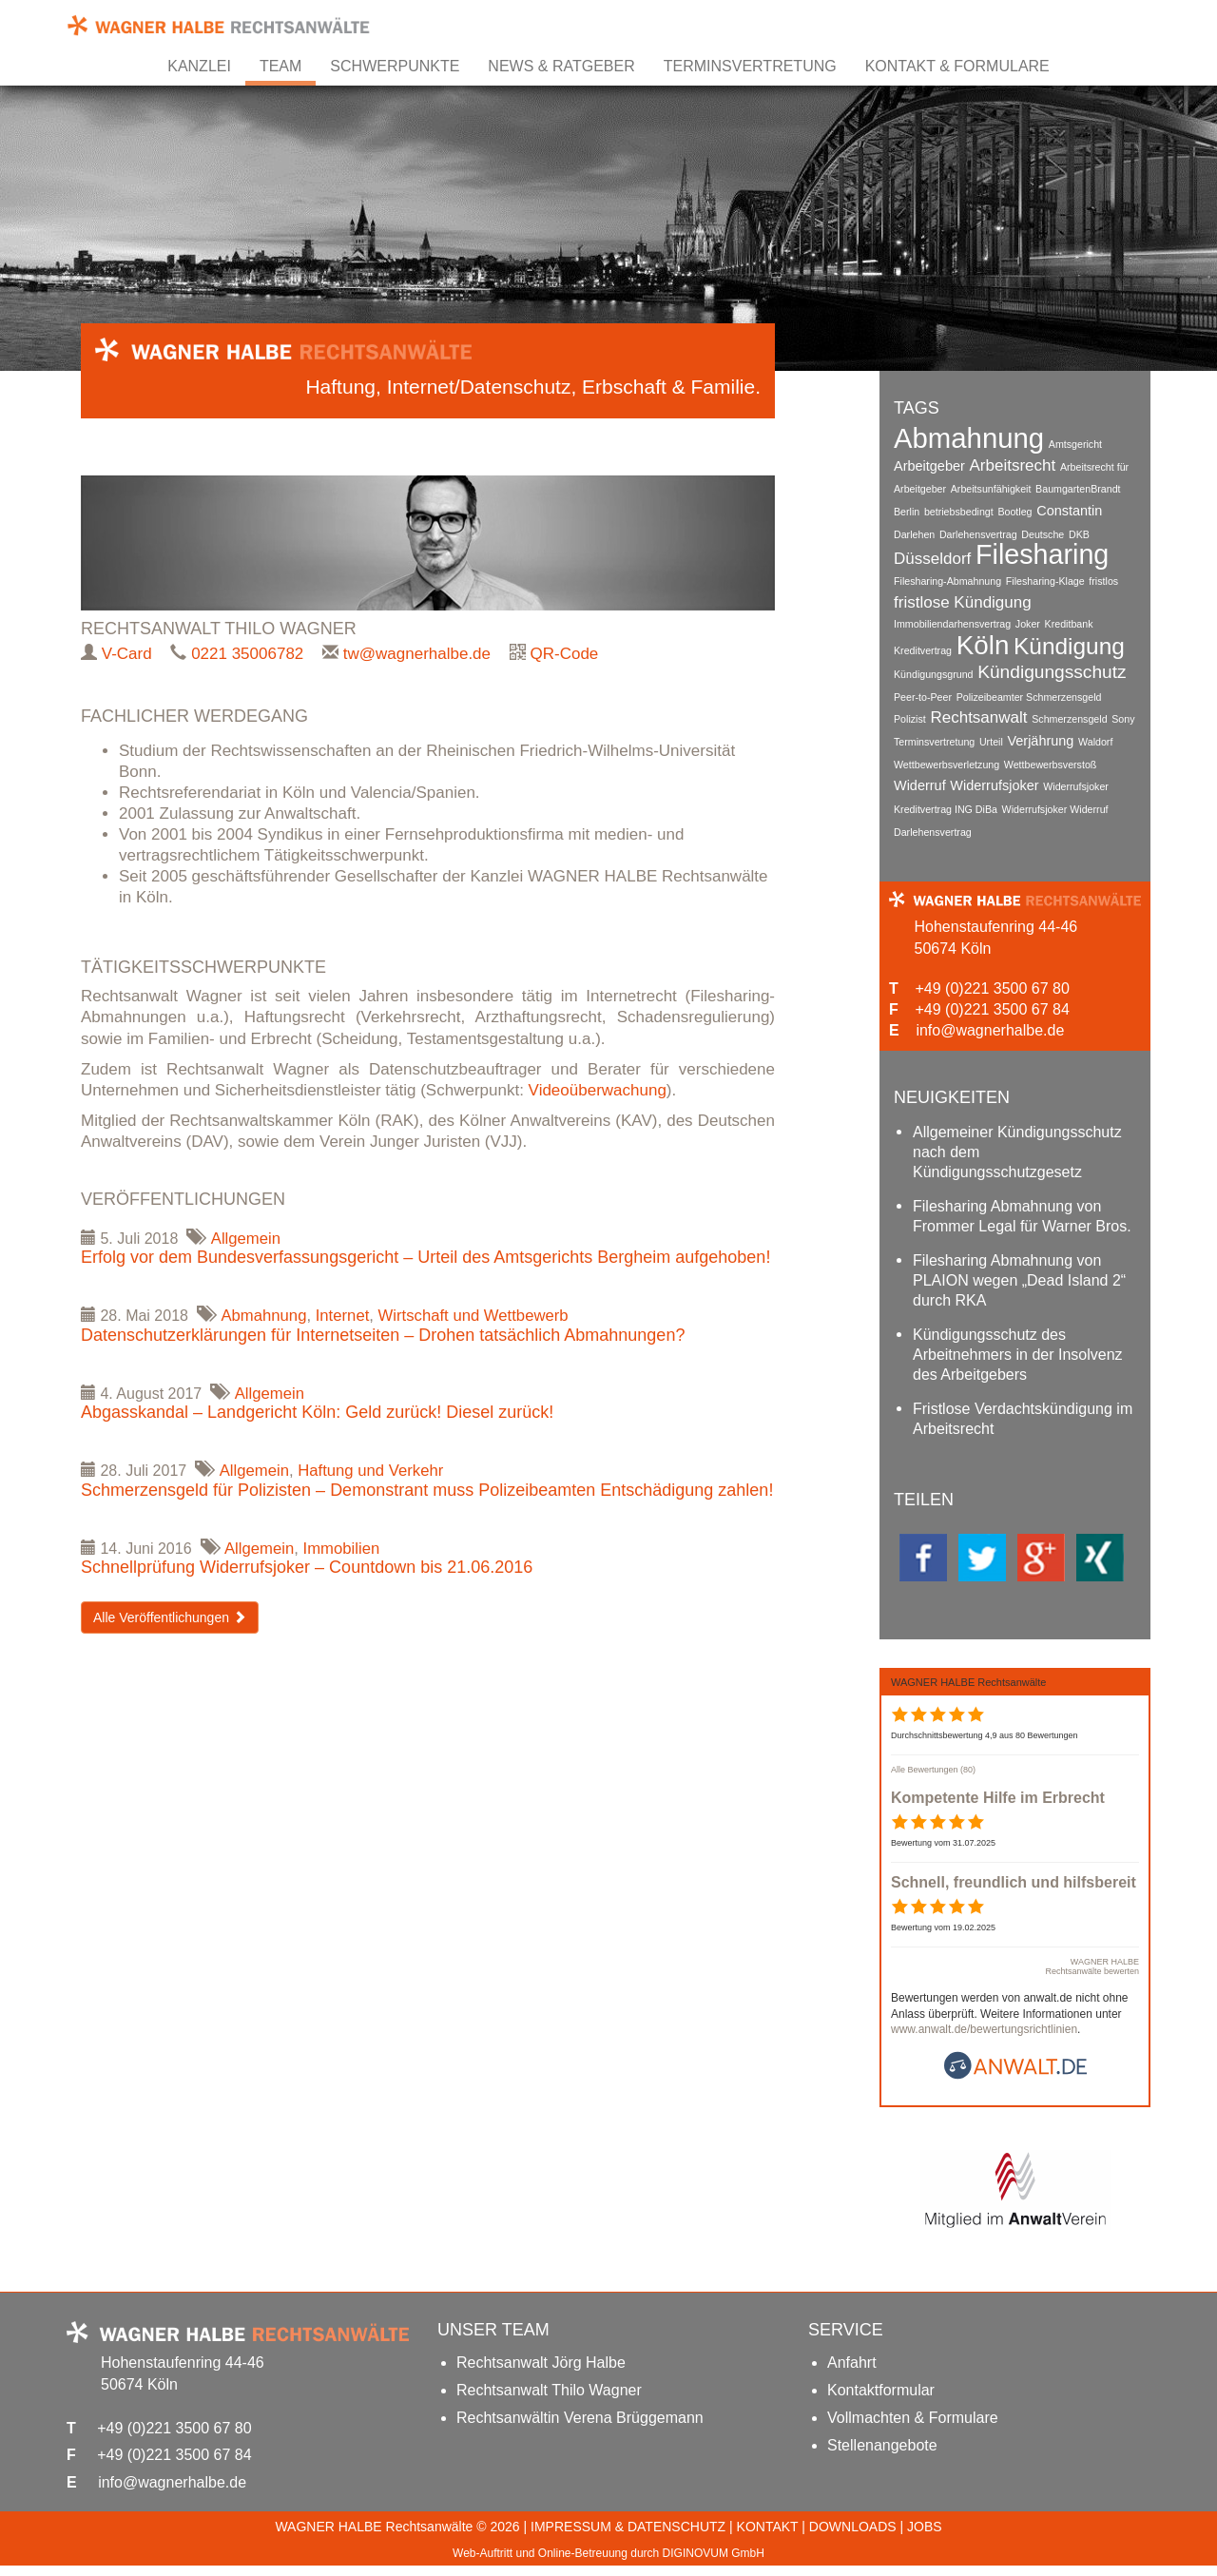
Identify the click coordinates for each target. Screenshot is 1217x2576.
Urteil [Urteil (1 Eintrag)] (991, 737)
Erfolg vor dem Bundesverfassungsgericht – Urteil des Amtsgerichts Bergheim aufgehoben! (425, 1258)
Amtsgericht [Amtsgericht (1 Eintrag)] (1075, 444)
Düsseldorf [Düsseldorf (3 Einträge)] (932, 557)
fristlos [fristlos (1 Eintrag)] (1104, 579)
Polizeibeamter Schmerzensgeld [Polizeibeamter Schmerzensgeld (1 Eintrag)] (1029, 693)
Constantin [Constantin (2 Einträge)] (1069, 508)
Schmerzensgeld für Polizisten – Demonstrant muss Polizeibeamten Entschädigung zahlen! (427, 1491)
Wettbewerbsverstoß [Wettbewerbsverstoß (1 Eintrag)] (1050, 759)
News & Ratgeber (561, 66)
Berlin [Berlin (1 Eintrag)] (906, 509)
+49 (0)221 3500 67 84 (992, 1006)
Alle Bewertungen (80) (933, 1779)
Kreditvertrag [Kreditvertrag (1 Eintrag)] (923, 648)
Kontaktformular (881, 2400)
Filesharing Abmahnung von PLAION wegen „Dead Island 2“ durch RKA (1019, 1282)
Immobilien (343, 1549)
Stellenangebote (882, 2456)
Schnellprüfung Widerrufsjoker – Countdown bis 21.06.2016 (306, 1569)
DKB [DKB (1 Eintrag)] (1079, 531)
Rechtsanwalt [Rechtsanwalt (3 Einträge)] (979, 714)
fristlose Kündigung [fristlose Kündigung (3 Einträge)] (963, 600)
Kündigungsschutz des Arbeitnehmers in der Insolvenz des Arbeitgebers (1018, 1356)
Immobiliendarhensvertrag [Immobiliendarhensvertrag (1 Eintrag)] (952, 623)
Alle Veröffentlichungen (169, 1619)
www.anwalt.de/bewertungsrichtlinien (984, 2039)
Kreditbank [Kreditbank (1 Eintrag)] (1069, 623)
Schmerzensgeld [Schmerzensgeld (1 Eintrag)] (1069, 715)
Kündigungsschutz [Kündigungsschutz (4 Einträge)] (1051, 669)
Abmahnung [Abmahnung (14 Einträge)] (969, 438)
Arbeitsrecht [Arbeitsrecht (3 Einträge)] (1013, 464)
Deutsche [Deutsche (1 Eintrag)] (1042, 531)
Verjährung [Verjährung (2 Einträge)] (1041, 736)
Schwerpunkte (394, 66)
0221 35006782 (247, 654)
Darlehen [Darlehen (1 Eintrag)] (914, 531)
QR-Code (565, 654)
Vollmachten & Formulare (912, 2428)
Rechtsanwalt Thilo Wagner (549, 2400)
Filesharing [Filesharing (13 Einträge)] (1042, 552)
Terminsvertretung (750, 66)
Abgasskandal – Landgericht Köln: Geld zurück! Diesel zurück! (317, 1414)
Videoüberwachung (597, 1090)
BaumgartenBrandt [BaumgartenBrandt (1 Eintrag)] (1077, 488)
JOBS (924, 2537)
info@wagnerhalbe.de (990, 1027)
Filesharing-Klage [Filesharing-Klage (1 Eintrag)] (1045, 579)
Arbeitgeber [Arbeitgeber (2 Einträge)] (929, 465)
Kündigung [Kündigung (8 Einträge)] (1069, 644)
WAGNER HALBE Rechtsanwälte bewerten (1092, 1976)
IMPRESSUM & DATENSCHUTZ (628, 2537)
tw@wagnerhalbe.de (417, 654)
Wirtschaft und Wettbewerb (478, 1316)
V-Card (127, 654)
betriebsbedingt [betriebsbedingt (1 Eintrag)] (959, 509)
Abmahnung (265, 1316)
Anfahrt (852, 2373)
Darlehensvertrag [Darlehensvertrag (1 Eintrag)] (978, 531)
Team (280, 66)
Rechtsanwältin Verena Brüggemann (580, 2428)
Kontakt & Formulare (957, 66)
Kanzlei (199, 66)
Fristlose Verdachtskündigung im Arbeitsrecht (1022, 1421)
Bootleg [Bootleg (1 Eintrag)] (1015, 509)
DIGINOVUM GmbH (713, 2563)
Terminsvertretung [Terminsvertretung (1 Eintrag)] (934, 737)
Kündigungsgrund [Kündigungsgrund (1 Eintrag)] (934, 671)
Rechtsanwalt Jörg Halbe (541, 2373)
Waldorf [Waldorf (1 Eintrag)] (1095, 737)
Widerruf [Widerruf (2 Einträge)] (920, 779)
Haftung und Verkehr (373, 1471)
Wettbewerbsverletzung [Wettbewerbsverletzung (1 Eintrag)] (946, 759)
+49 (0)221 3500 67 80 (992, 986)
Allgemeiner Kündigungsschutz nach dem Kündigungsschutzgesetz (1017, 1154)
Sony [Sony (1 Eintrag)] (1123, 715)
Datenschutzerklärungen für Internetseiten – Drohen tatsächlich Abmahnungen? (383, 1336)
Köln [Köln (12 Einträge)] (983, 643)
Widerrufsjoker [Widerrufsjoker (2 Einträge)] (994, 779)
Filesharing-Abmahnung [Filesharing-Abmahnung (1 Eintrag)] (947, 579)
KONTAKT (768, 2537)
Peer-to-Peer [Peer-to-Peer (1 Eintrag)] (923, 693)
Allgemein (246, 1239)
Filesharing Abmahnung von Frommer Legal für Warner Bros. (1022, 1218)
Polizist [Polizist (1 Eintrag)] (910, 715)
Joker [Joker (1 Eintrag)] (1027, 623)
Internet (345, 1316)
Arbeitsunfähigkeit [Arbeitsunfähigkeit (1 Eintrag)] (991, 488)
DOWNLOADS (853, 2537)
